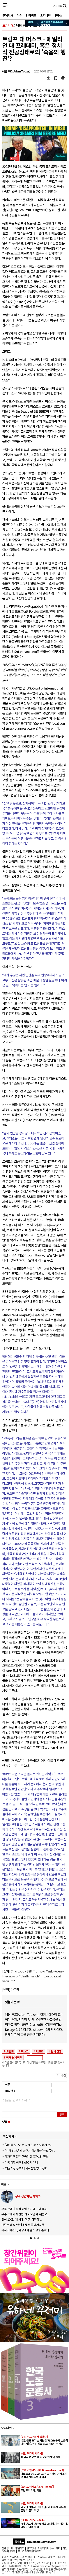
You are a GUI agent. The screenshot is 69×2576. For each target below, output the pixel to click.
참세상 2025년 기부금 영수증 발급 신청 (47, 23)
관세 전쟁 (56, 2051)
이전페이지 (43, 2548)
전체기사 (7, 15)
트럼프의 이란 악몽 (44, 2488)
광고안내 (31, 2548)
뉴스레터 (55, 2548)
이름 (7, 2084)
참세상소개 (7, 2548)
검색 (64, 6)
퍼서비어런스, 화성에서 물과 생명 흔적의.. (26, 2230)
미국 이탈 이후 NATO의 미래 (21, 2162)
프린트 (63, 78)
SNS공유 (48, 78)
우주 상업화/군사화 (26, 2196)
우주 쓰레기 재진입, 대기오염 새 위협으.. (25, 2214)
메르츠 (39, 2051)
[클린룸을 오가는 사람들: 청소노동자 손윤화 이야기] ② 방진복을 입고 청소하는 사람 (44, 2440)
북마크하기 (55, 78)
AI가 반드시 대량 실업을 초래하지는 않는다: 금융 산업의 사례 (44, 2523)
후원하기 (19, 2548)
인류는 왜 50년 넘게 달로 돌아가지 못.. (23, 2224)
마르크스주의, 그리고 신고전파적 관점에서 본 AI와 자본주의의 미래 (44, 2473)
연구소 (58, 15)
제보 (57, 6)
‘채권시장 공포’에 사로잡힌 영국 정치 (26, 2168)
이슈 (19, 15)
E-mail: (35, 2566)
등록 (62, 2114)
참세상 (34, 5)
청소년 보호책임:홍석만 (29, 2551)
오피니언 (45, 15)
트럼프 (10, 2051)
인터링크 (31, 15)
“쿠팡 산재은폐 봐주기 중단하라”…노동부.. (30, 2150)
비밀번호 (10, 2090)
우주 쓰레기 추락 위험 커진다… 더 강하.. (24, 2209)
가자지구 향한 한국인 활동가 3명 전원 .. (27, 2156)
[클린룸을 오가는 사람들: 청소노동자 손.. (28, 2144)
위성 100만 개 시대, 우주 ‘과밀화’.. (21, 2219)
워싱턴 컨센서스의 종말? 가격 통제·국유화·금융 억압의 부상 (44, 2507)
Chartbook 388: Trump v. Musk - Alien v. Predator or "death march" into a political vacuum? (33, 1976)
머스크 (25, 2051)
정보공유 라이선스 (44, 2572)
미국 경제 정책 (14, 2057)
